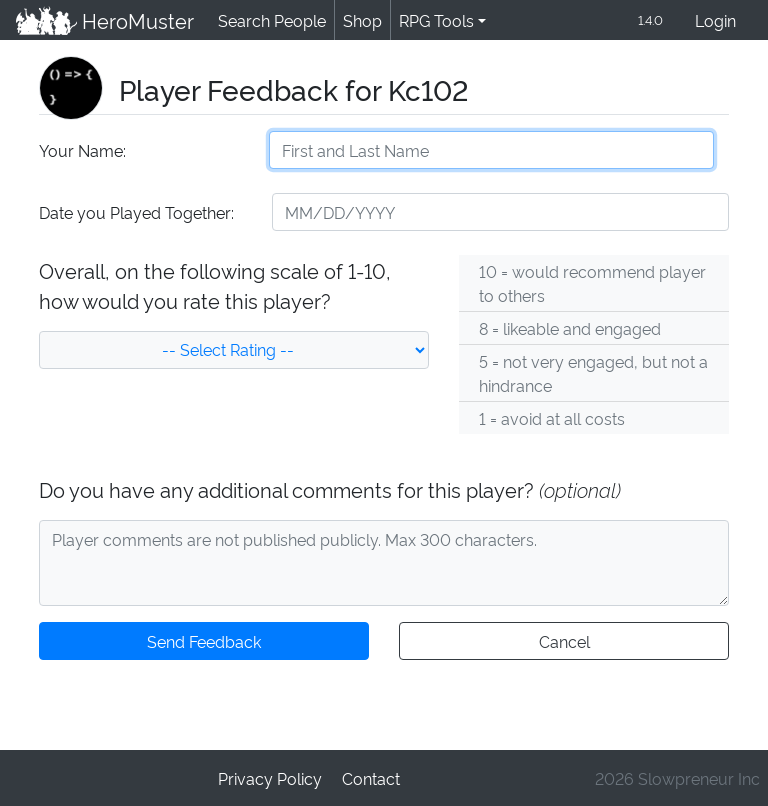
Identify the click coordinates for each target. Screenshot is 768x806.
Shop (359, 20)
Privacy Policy (271, 777)
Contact (370, 777)
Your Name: (81, 151)
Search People (269, 20)
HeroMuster (103, 21)
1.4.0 (649, 20)
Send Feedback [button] (204, 642)
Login (715, 21)
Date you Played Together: (135, 213)
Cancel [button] (563, 642)
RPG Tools (432, 20)
